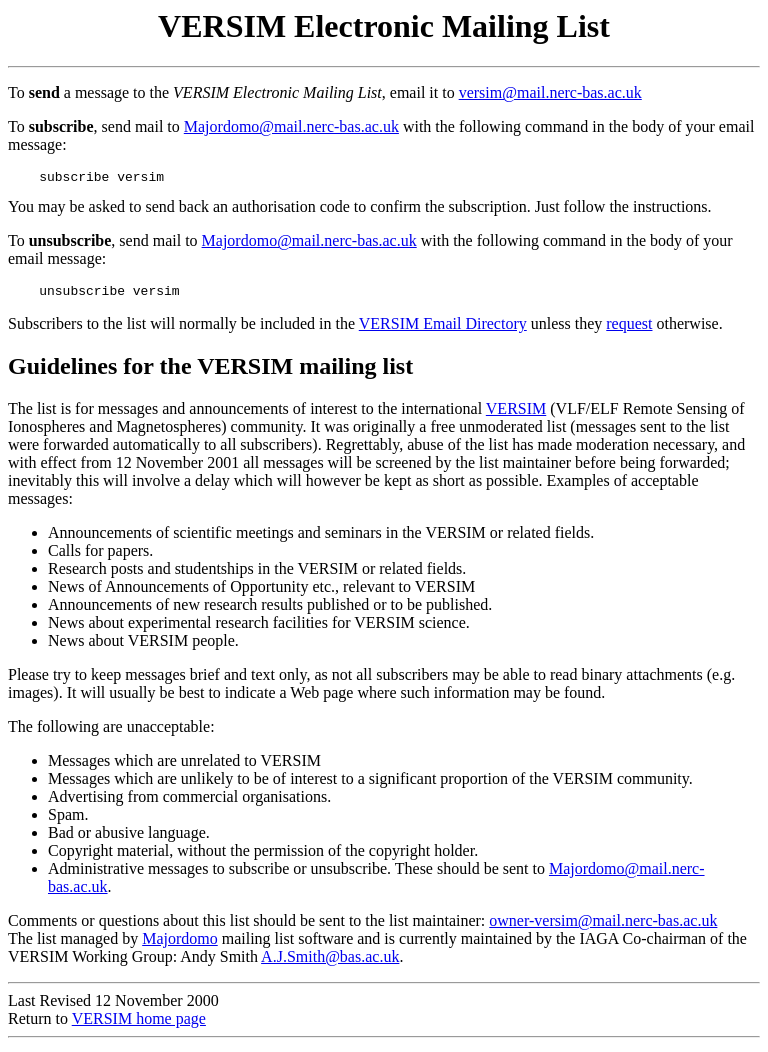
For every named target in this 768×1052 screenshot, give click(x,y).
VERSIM (516, 414)
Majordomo (180, 944)
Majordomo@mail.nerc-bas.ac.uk (291, 126)
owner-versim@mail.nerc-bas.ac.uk (603, 926)
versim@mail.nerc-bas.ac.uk (550, 92)
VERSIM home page (139, 1024)
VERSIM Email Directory (443, 329)
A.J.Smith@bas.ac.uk (330, 962)
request (629, 329)
